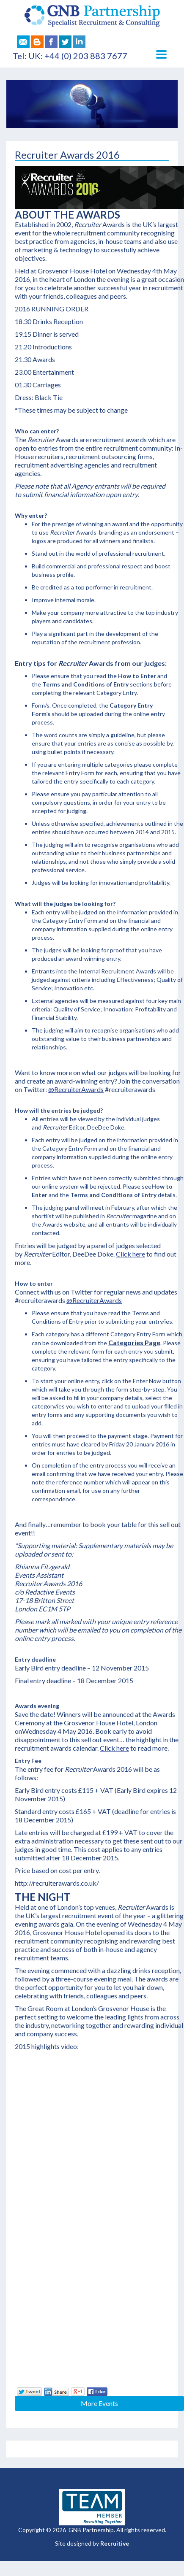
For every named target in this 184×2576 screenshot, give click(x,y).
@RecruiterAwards (76, 1089)
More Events (99, 2403)
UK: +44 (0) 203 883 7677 (77, 56)
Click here (130, 1254)
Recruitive (114, 2543)
